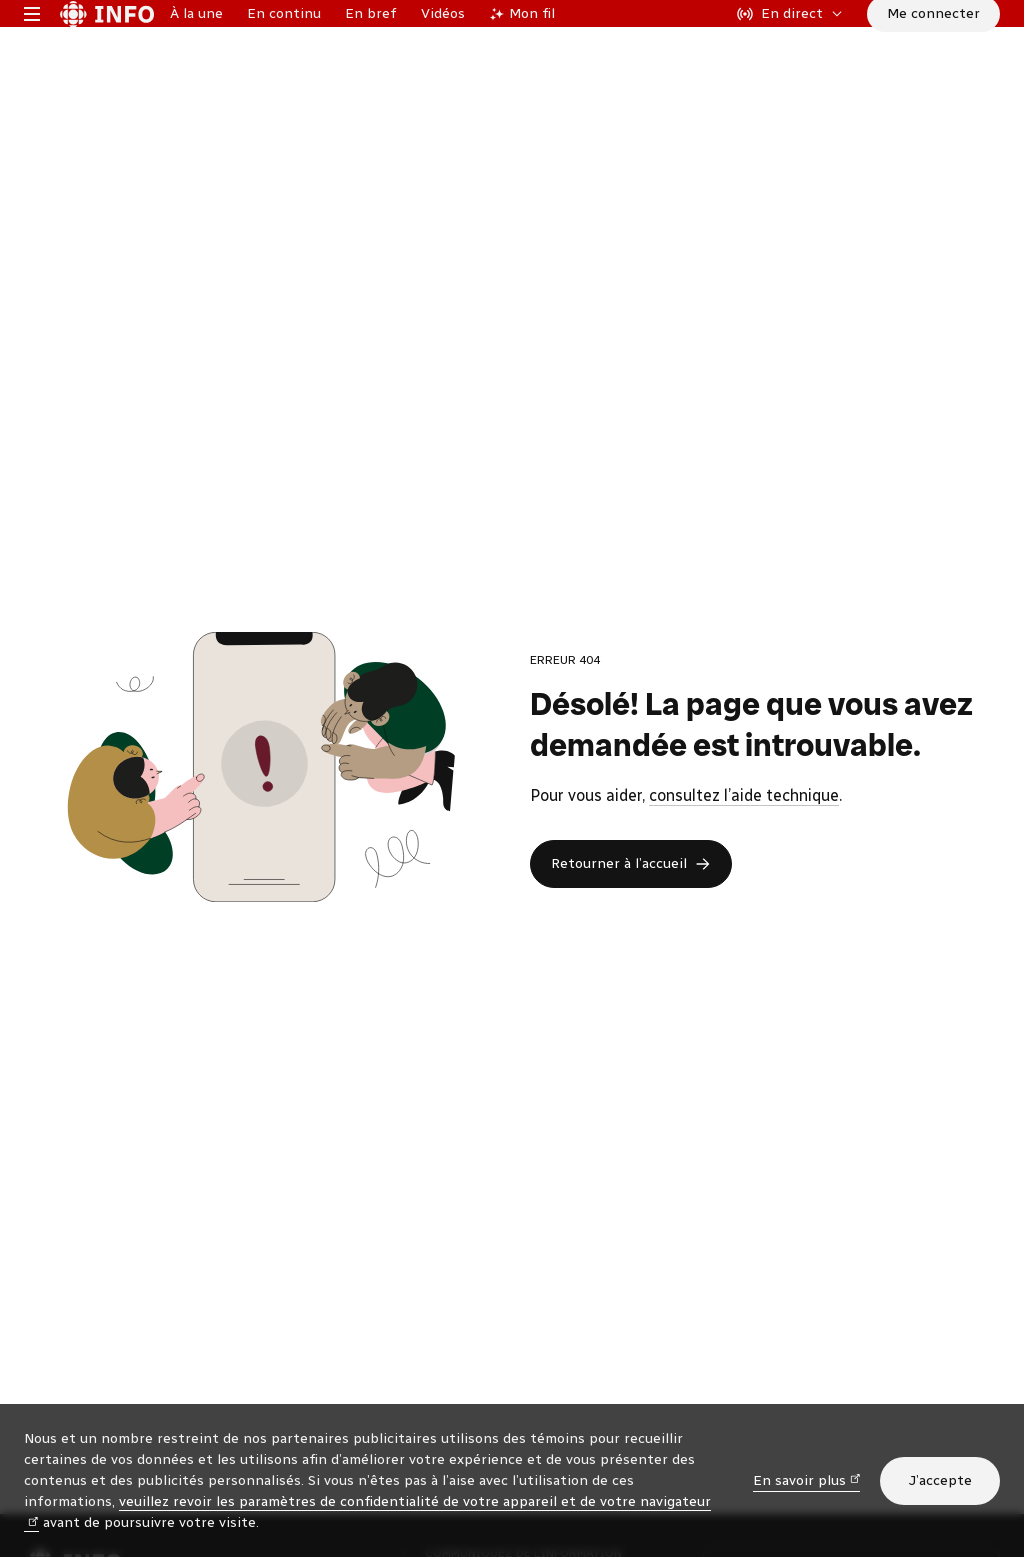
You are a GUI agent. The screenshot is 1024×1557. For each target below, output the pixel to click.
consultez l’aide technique (744, 856)
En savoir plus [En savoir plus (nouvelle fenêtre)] (807, 1479)
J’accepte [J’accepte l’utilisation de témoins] (940, 1480)
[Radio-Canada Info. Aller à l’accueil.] (107, 44)
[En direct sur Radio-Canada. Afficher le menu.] (790, 44)
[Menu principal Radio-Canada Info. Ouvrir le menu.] (32, 44)
